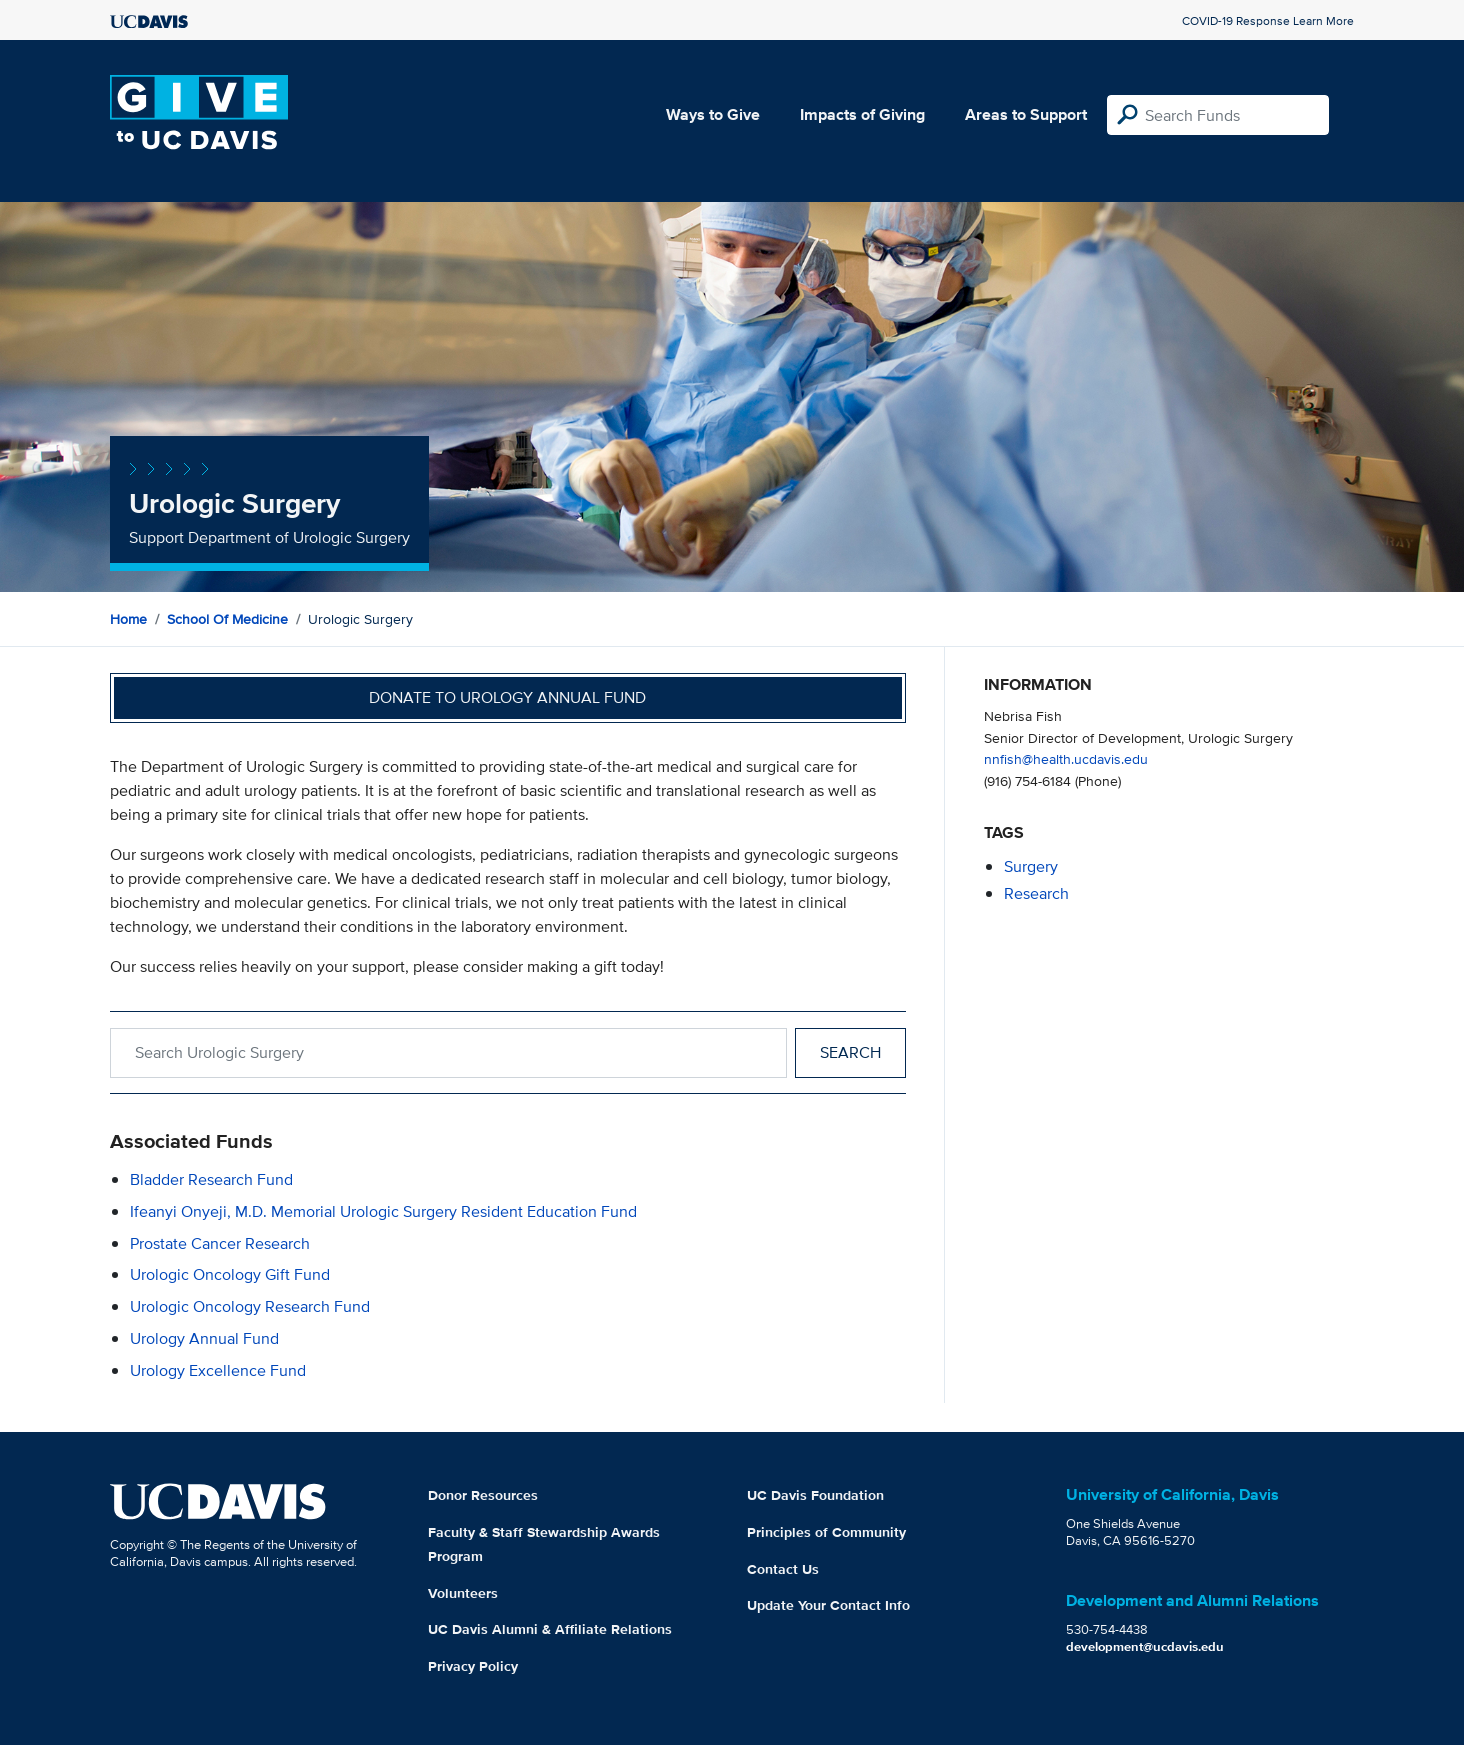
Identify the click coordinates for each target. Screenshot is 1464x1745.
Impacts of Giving (862, 114)
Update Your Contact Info (828, 1605)
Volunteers (463, 1593)
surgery (1031, 866)
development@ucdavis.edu (1145, 1646)
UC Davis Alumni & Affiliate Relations (550, 1629)
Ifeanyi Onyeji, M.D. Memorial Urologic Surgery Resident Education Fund (383, 1211)
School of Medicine (227, 619)
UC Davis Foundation (815, 1495)
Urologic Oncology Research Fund (250, 1306)
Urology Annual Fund (204, 1338)
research (1036, 893)
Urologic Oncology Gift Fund (230, 1274)
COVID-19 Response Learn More (1268, 20)
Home (128, 619)
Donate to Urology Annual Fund (507, 697)
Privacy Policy (473, 1666)
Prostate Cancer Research (220, 1243)
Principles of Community (826, 1532)
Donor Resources (483, 1495)
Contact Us (783, 1569)
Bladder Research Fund (211, 1179)
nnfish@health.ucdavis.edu (1066, 758)
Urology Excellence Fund (218, 1370)
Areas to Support (1026, 114)
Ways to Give (713, 114)
